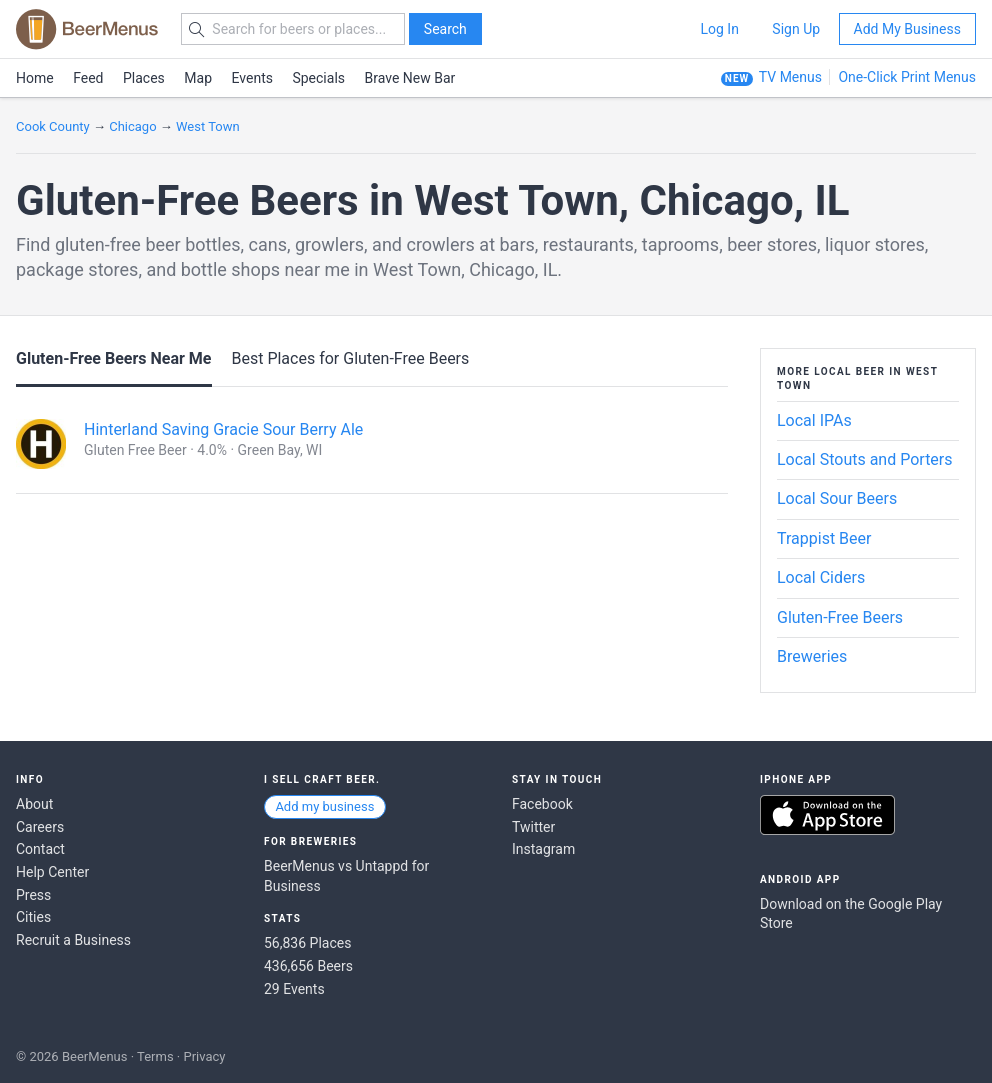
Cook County (53, 126)
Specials (318, 78)
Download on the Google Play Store (851, 914)
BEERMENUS (87, 29)
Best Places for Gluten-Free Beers (350, 358)
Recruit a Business (73, 940)
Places (144, 78)
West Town (208, 126)
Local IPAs (814, 420)
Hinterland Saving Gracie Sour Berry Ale (223, 429)
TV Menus (790, 77)
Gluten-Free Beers (840, 617)
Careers (40, 827)
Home (35, 78)
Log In (719, 29)
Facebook (542, 804)
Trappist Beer (824, 538)
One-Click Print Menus (907, 77)
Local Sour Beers (837, 498)
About (34, 804)
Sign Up (796, 29)
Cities (33, 917)
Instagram (543, 849)
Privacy (204, 1056)
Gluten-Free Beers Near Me (114, 358)
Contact (40, 849)
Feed (88, 78)
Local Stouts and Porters (865, 459)
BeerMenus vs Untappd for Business (346, 876)
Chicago (132, 126)
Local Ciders (821, 577)
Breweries (812, 656)
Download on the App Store (827, 815)
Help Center (52, 872)
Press (33, 895)
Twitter (533, 827)
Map (198, 78)
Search (445, 29)
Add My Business (907, 29)
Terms (155, 1056)
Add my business (324, 806)
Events (252, 78)
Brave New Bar (410, 78)
